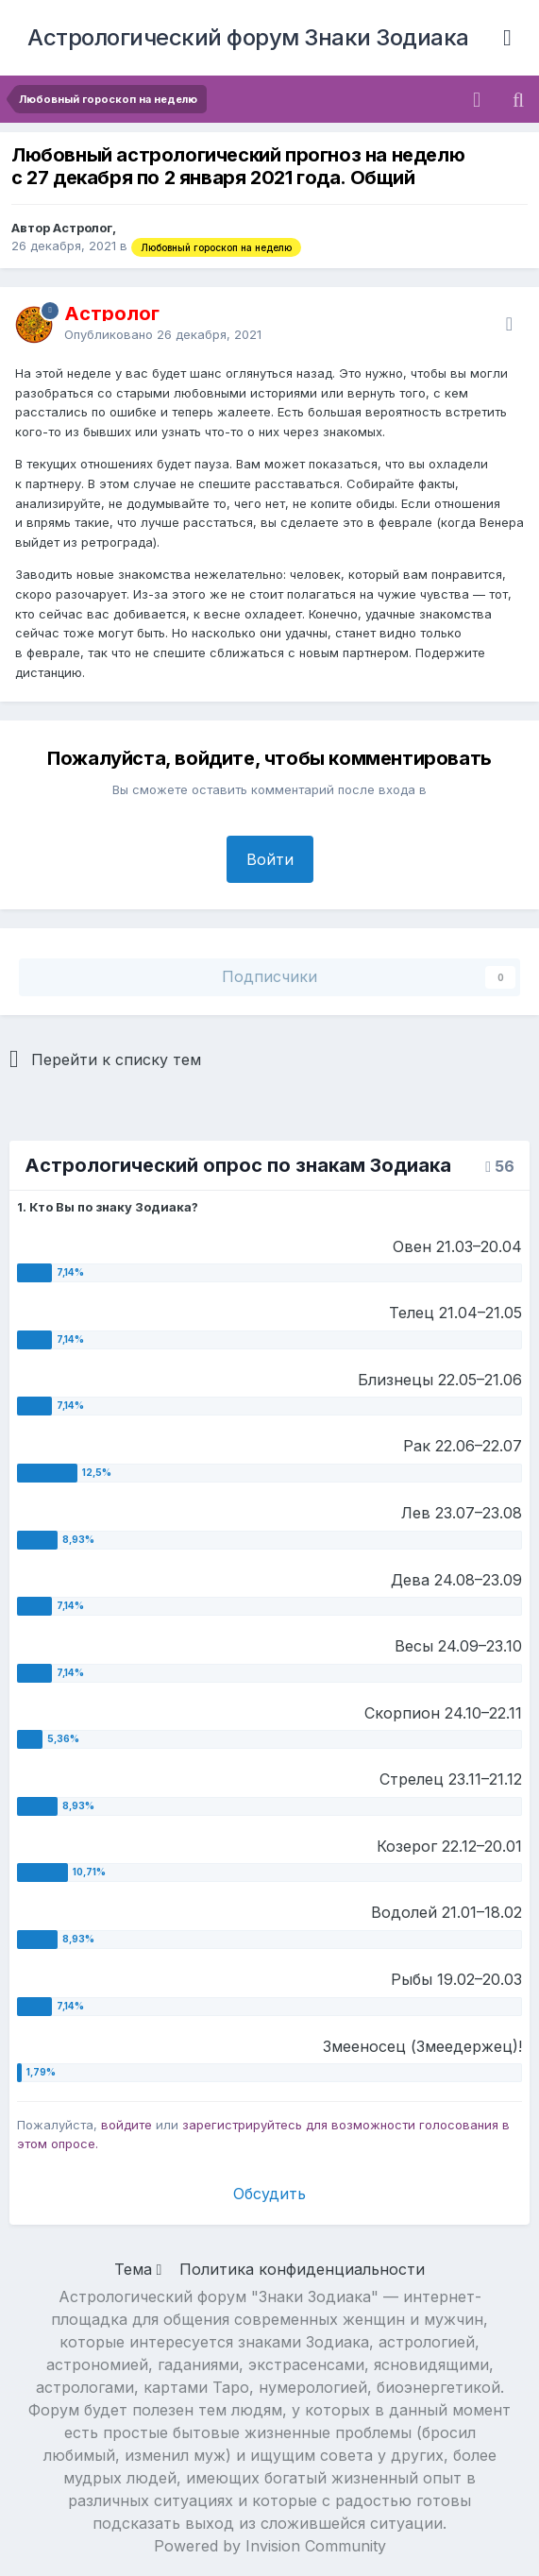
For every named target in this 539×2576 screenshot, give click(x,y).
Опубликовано (162, 334)
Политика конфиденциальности (302, 2269)
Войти (270, 859)
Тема (138, 2269)
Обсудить (269, 2193)
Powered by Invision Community (270, 2545)
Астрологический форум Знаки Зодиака (248, 37)
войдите (126, 2124)
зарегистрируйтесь (242, 2124)
